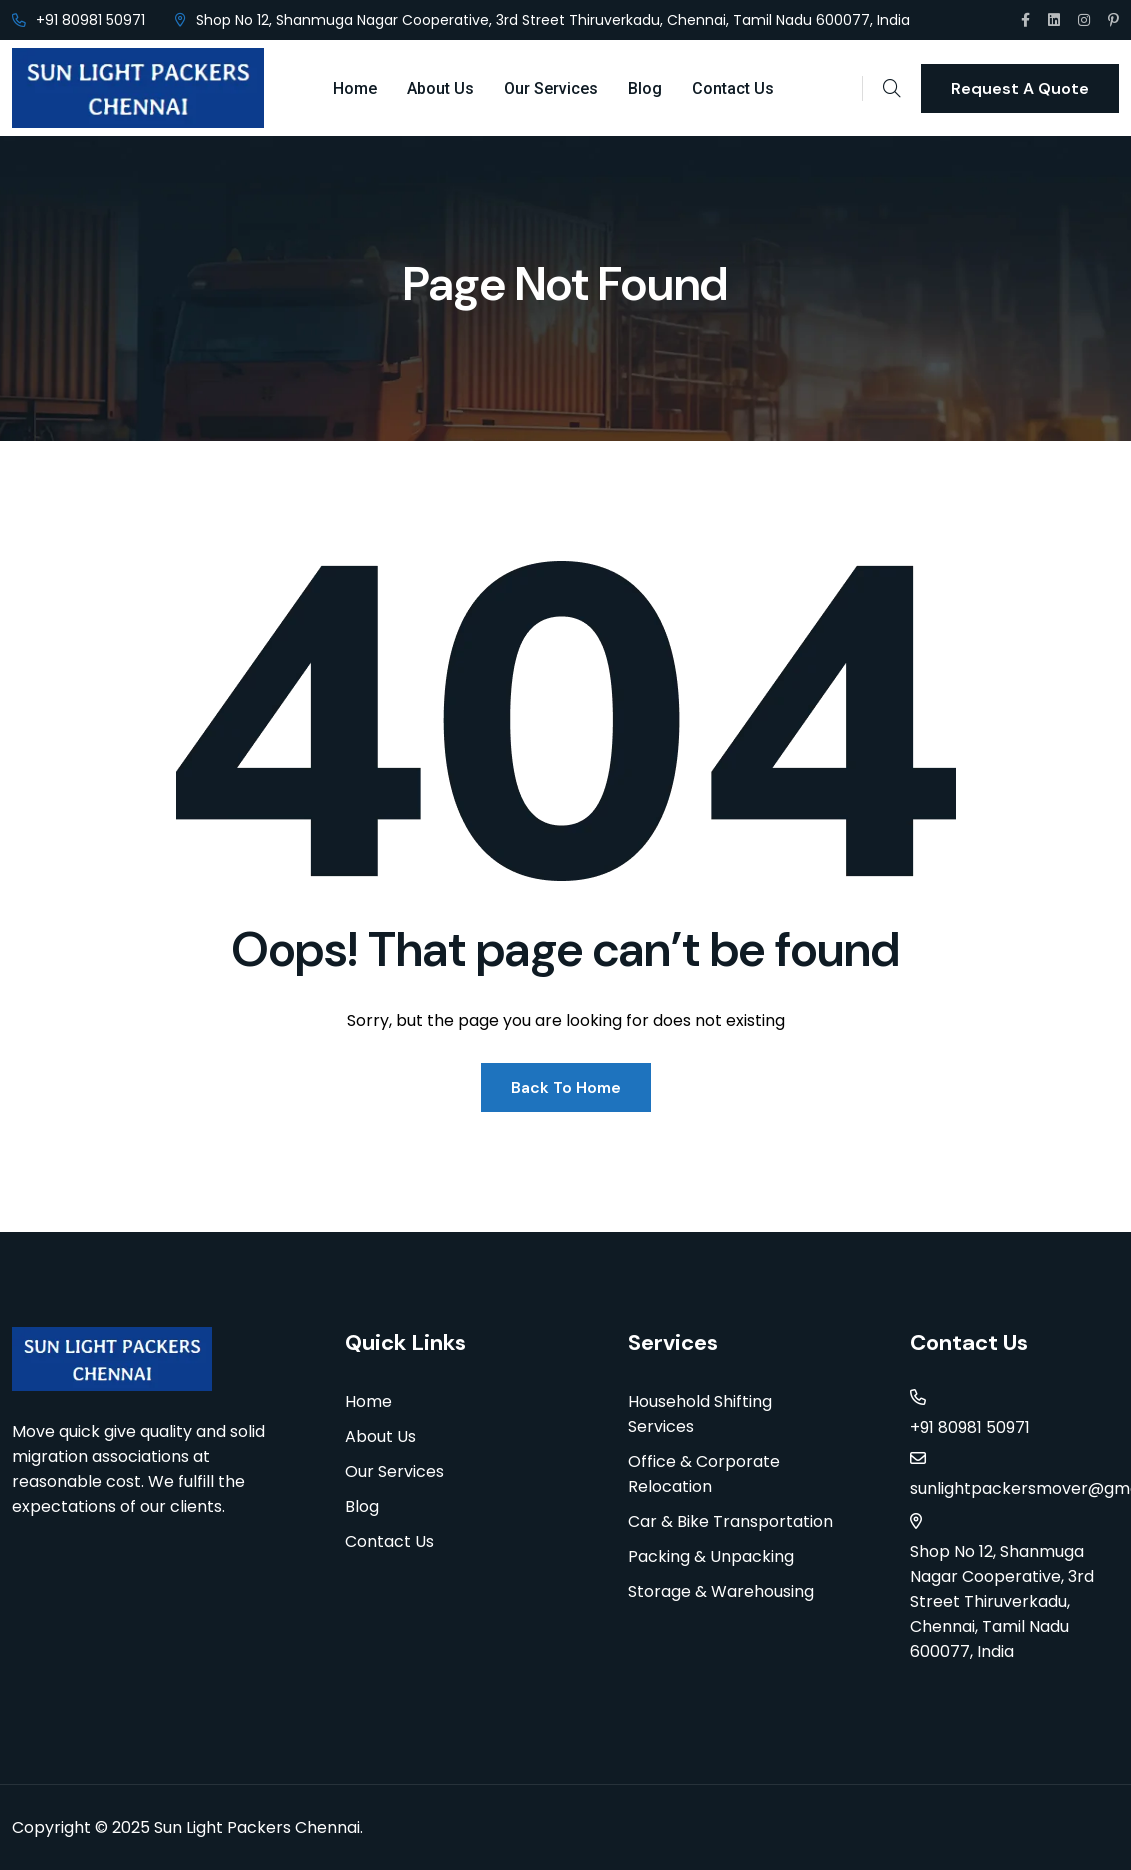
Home (355, 88)
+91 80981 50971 (90, 20)
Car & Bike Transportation (730, 1521)
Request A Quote (1020, 88)
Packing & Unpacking (711, 1556)
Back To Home (566, 1087)
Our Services (551, 88)
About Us (440, 88)
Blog (645, 88)
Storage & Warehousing (721, 1591)
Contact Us (733, 88)
